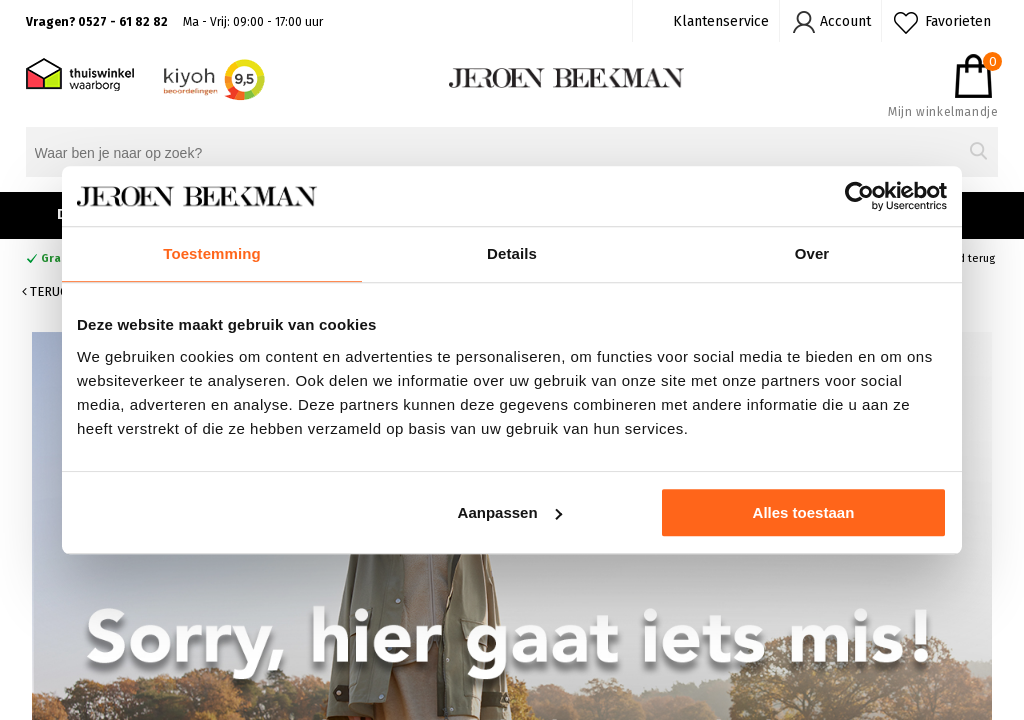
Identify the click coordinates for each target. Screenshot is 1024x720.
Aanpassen (510, 512)
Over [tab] (812, 253)
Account (845, 21)
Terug (45, 291)
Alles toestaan (804, 512)
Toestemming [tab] (212, 253)
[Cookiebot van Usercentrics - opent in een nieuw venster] (859, 196)
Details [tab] (512, 253)
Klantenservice (721, 21)
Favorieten (958, 21)
